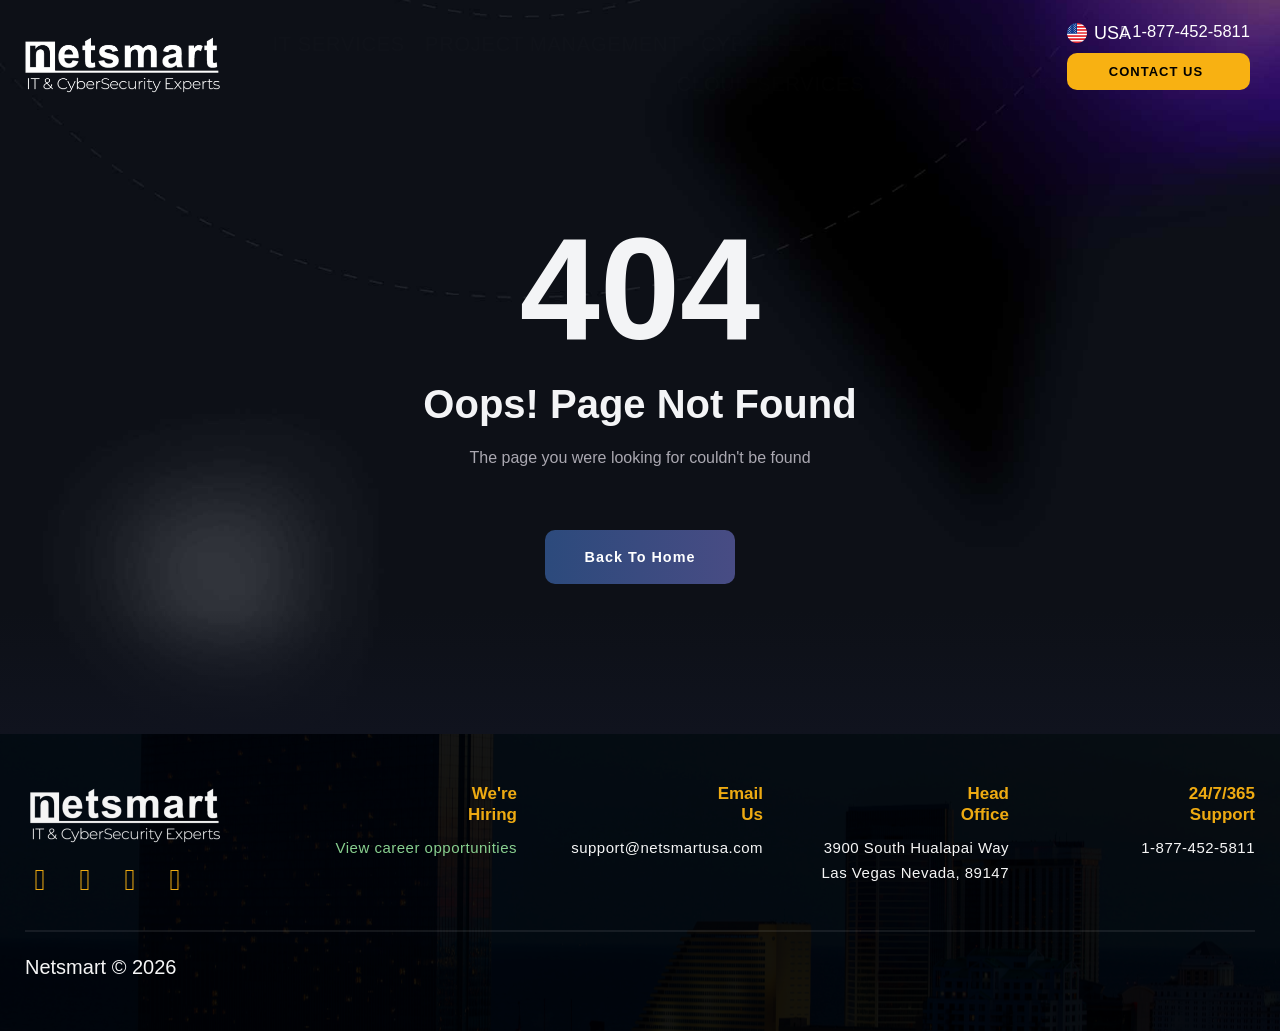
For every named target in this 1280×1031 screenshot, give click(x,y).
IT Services (338, 44)
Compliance (972, 44)
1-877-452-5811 (1198, 847)
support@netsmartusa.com (667, 847)
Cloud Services (771, 84)
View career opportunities (426, 847)
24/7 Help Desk (968, 84)
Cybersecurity (791, 44)
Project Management (553, 44)
